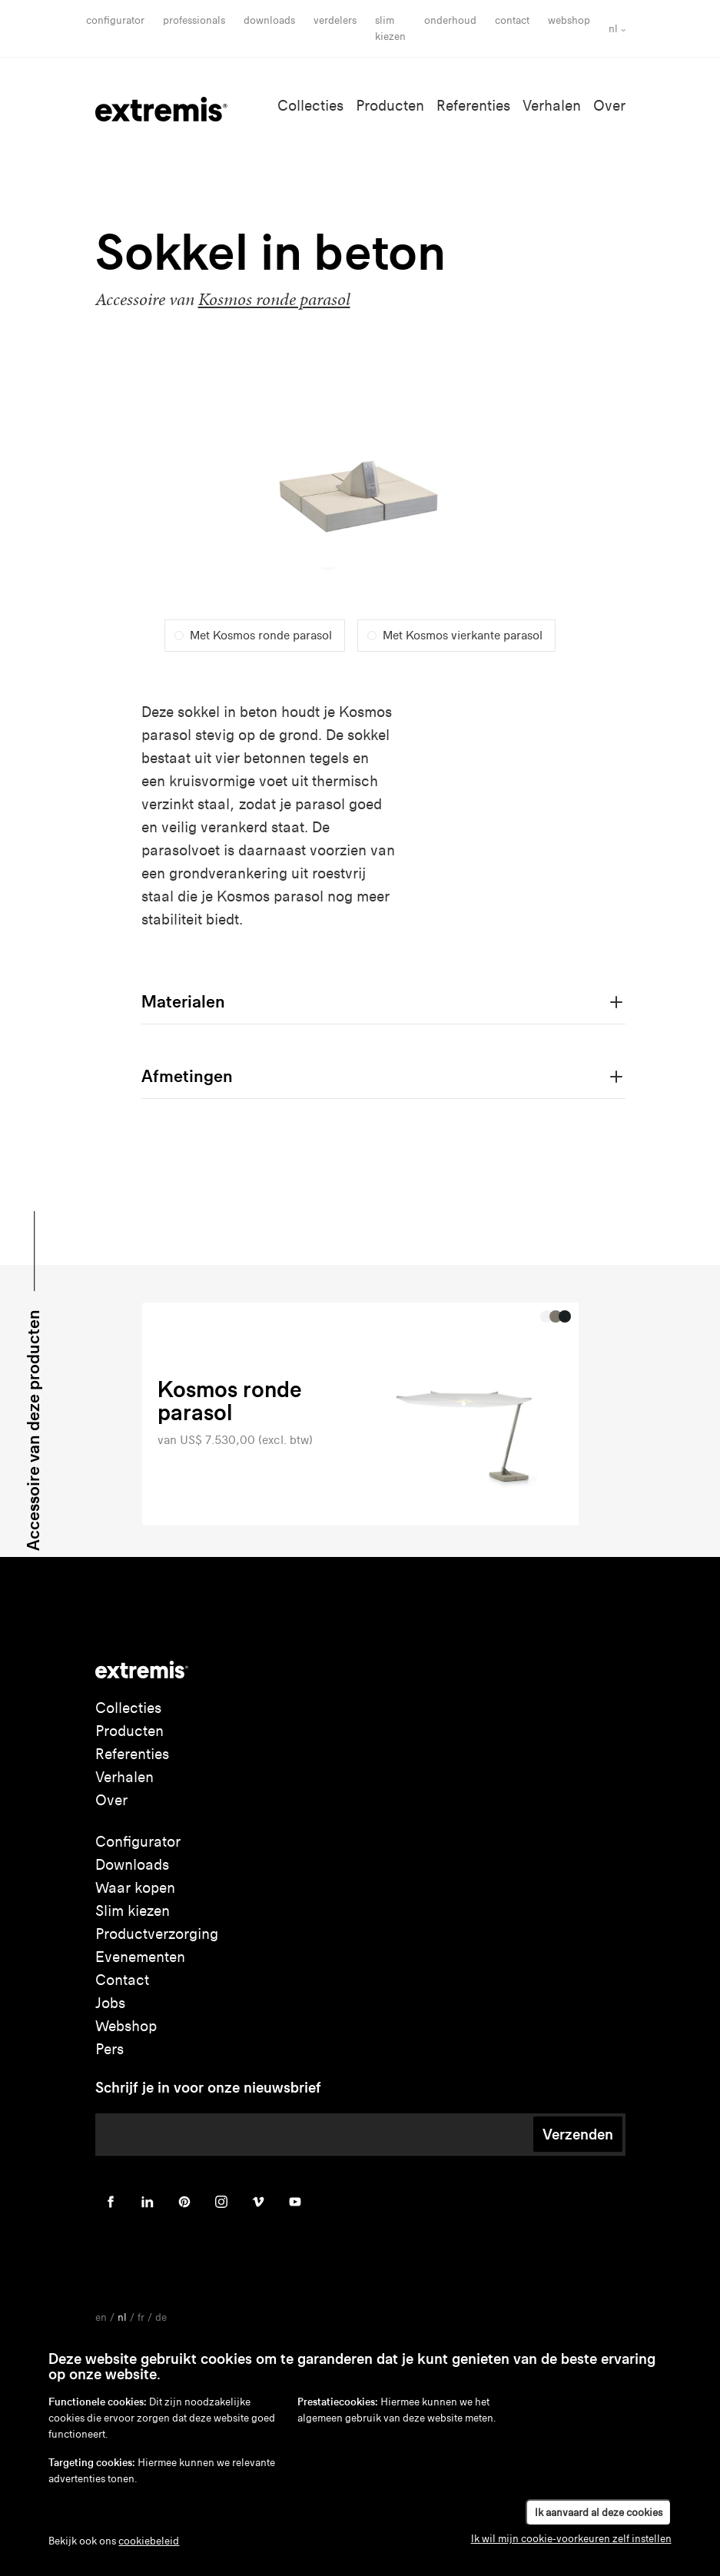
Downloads (269, 20)
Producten (390, 106)
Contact (512, 20)
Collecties (310, 106)
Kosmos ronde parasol (274, 299)
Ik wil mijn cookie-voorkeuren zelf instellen (571, 2538)
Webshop (569, 20)
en (101, 2317)
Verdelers (335, 20)
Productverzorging (156, 1934)
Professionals (194, 20)
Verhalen (552, 106)
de (161, 2317)
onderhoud (450, 20)
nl (613, 28)
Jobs (110, 2003)
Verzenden (577, 2134)
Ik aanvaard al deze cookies (598, 2512)
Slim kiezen (132, 1911)
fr (141, 2317)
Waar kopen (135, 1888)
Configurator (115, 20)
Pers (109, 2049)
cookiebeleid (148, 2541)
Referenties (473, 106)
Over (609, 106)
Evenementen (140, 1957)
